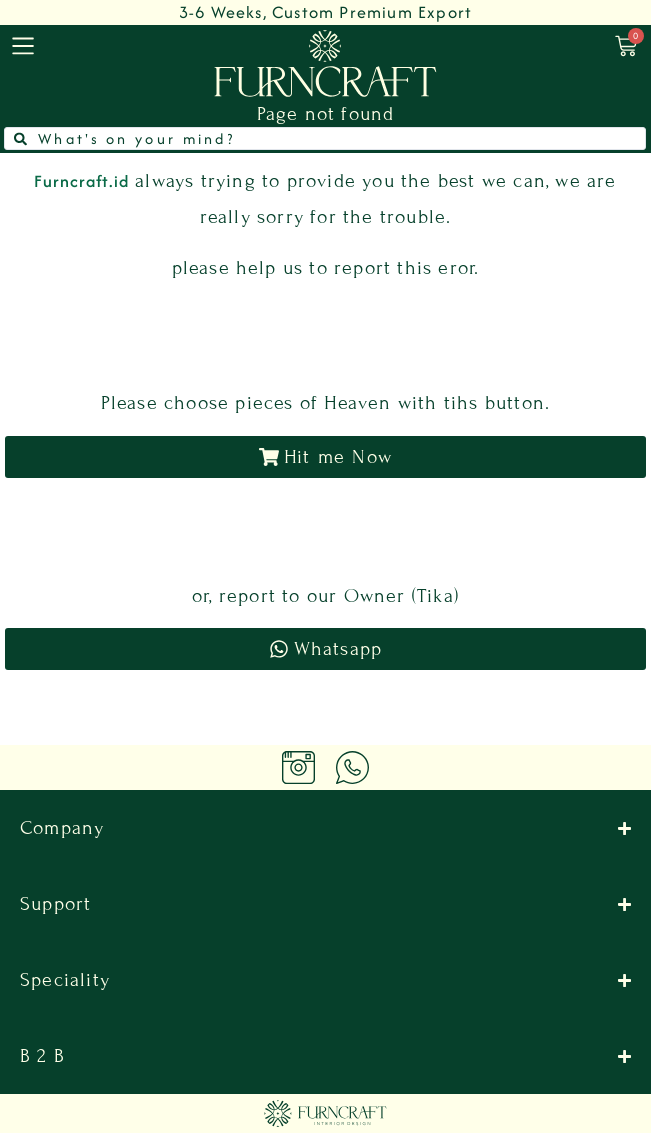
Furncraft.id (81, 181)
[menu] (23, 46)
